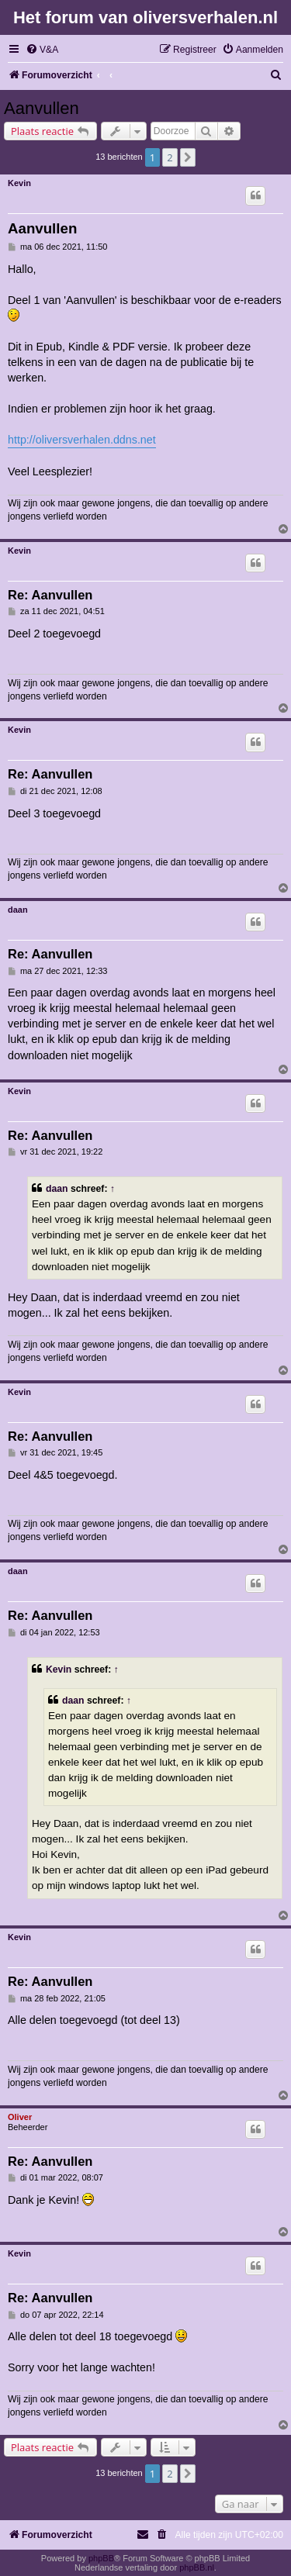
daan (18, 909)
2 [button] (169, 157)
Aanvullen (41, 108)
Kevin (19, 183)
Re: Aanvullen (50, 595)
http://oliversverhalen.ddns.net (82, 439)
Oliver (20, 2117)
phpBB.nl (196, 2567)
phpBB (101, 2558)
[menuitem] (42, 50)
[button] (188, 157)
